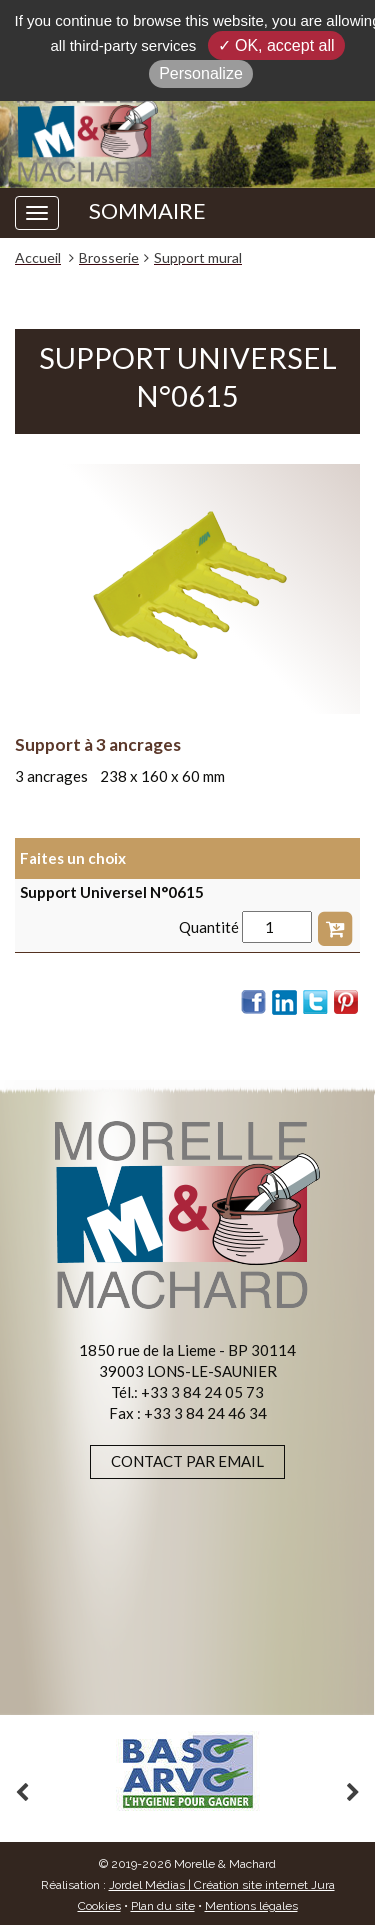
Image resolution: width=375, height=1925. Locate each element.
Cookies (99, 1906)
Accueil (38, 257)
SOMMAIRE (147, 211)
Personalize (201, 73)
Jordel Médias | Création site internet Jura (222, 1885)
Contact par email (187, 1461)
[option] (187, 1771)
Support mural (198, 257)
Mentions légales (251, 1906)
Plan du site (163, 1906)
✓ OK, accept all (276, 45)
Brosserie (109, 257)
